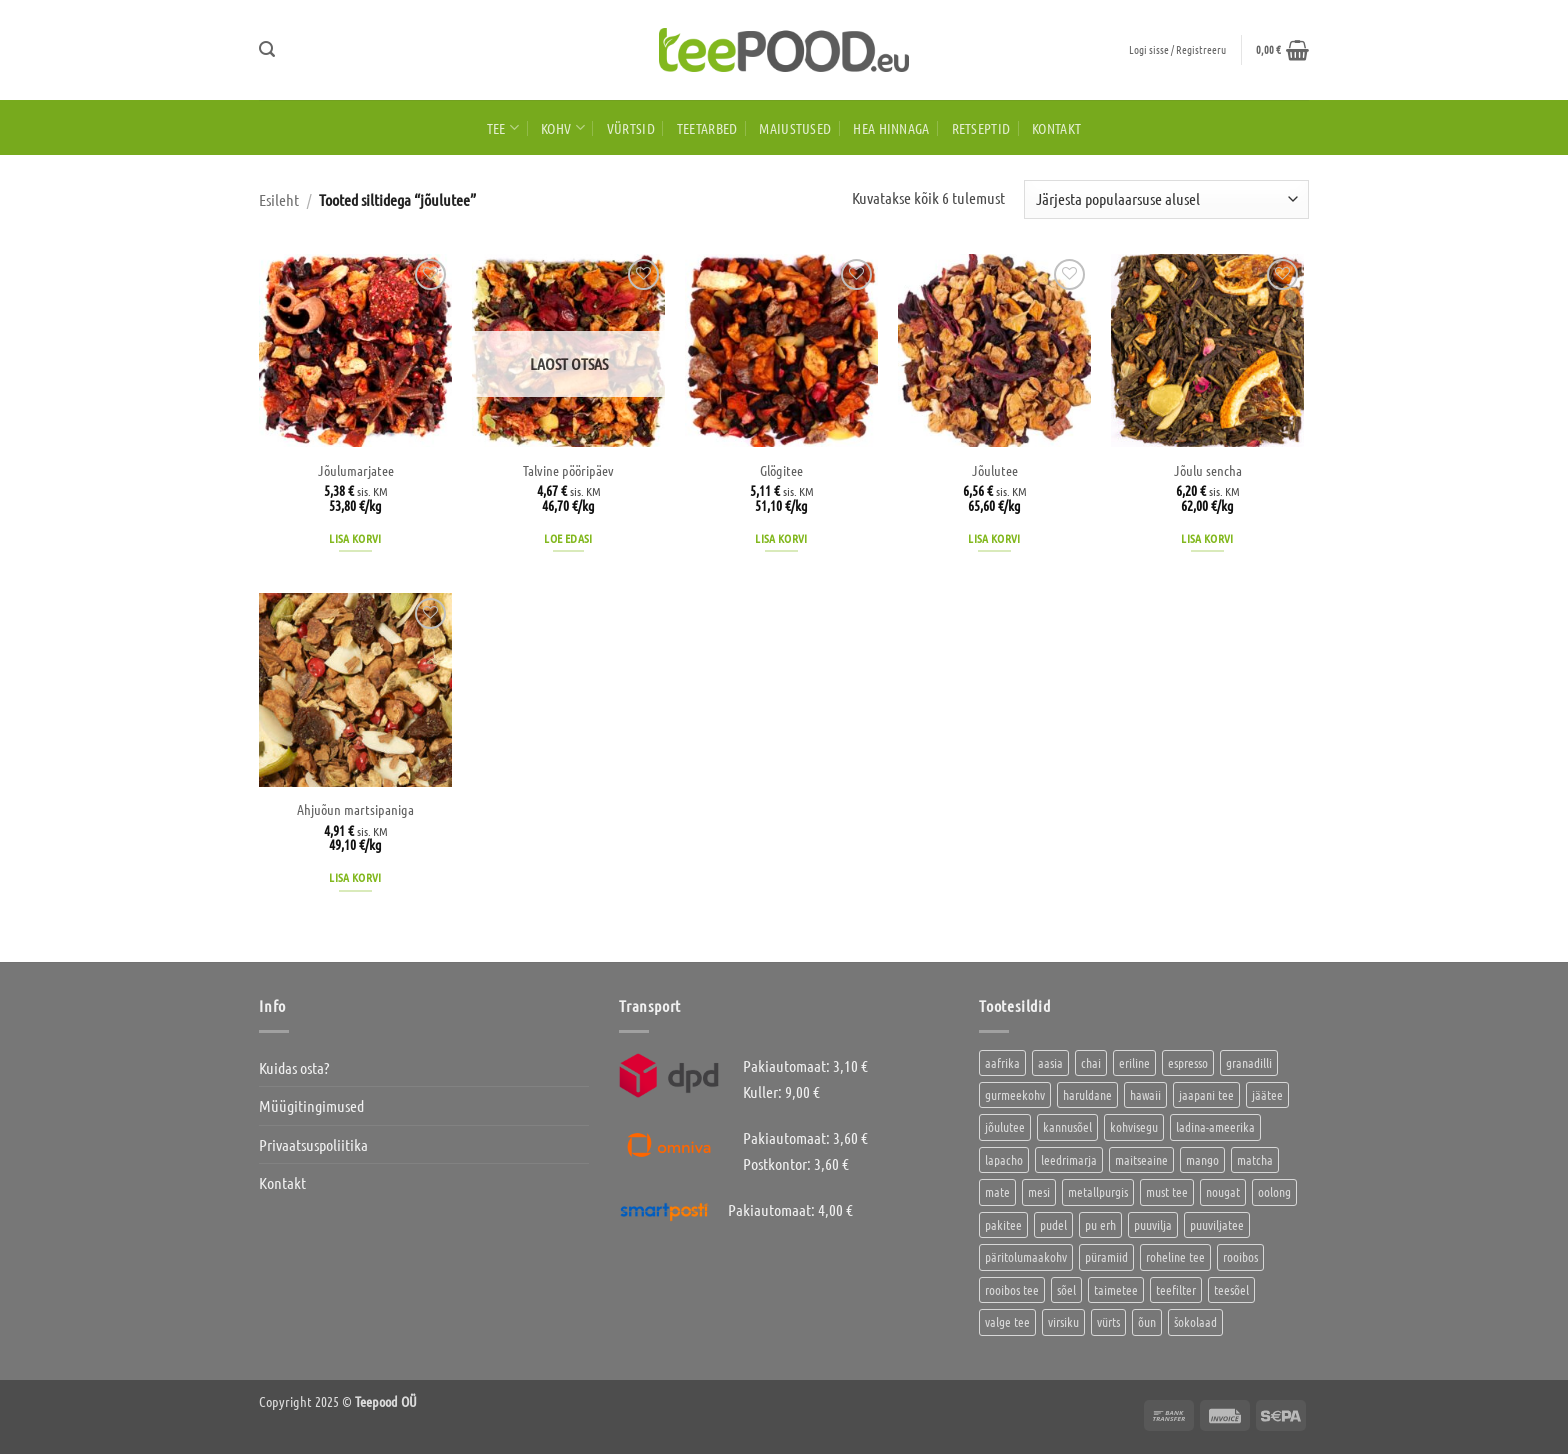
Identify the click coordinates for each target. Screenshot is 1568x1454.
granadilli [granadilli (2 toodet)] (1249, 1062)
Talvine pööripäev (568, 470)
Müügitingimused (311, 1105)
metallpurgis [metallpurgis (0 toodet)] (1098, 1191)
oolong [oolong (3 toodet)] (1274, 1191)
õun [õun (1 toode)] (1147, 1321)
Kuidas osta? (294, 1067)
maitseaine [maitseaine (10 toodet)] (1141, 1159)
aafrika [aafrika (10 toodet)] (1002, 1062)
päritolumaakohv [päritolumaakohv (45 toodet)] (1026, 1256)
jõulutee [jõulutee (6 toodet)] (1005, 1126)
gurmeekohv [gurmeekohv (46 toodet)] (1015, 1094)
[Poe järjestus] (1166, 199)
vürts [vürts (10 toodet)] (1108, 1321)
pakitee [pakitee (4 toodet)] (1003, 1224)
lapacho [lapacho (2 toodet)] (1004, 1159)
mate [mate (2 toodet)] (997, 1191)
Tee (503, 127)
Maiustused (795, 128)
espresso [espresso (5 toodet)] (1188, 1062)
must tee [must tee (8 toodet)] (1167, 1191)
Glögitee (781, 470)
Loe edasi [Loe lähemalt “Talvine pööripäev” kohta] (568, 538)
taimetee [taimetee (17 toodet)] (1116, 1289)
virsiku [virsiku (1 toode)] (1063, 1321)
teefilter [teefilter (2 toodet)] (1176, 1289)
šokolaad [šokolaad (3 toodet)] (1195, 1321)
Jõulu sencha (1208, 470)
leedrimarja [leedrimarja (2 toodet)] (1069, 1159)
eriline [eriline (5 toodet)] (1134, 1062)
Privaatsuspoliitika (313, 1144)
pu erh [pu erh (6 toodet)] (1100, 1224)
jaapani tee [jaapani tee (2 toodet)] (1206, 1094)
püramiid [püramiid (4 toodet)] (1106, 1256)
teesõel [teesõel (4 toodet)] (1231, 1289)
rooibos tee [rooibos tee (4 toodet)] (1012, 1289)
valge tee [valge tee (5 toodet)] (1007, 1321)
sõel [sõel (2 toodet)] (1066, 1289)
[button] (267, 49)
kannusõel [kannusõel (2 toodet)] (1067, 1126)
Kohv (563, 127)
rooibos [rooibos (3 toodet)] (1240, 1256)
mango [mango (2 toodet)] (1202, 1159)
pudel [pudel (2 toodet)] (1053, 1224)
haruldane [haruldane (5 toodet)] (1087, 1094)
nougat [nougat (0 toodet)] (1223, 1191)
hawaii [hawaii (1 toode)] (1145, 1094)
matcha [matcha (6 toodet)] (1255, 1159)
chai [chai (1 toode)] (1091, 1062)
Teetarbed (707, 128)
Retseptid (981, 128)
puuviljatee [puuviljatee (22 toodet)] (1217, 1224)
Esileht (279, 199)
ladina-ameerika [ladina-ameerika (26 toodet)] (1215, 1126)
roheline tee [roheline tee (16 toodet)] (1175, 1256)
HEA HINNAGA (891, 128)
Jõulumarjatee (356, 470)
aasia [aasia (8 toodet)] (1050, 1062)
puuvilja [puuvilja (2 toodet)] (1153, 1224)
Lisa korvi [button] (355, 538)
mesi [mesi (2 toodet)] (1039, 1191)
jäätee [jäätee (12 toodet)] (1267, 1094)
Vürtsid (631, 128)
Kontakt (1056, 128)
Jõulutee (995, 470)
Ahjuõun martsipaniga (355, 809)
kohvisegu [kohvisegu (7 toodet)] (1134, 1126)
